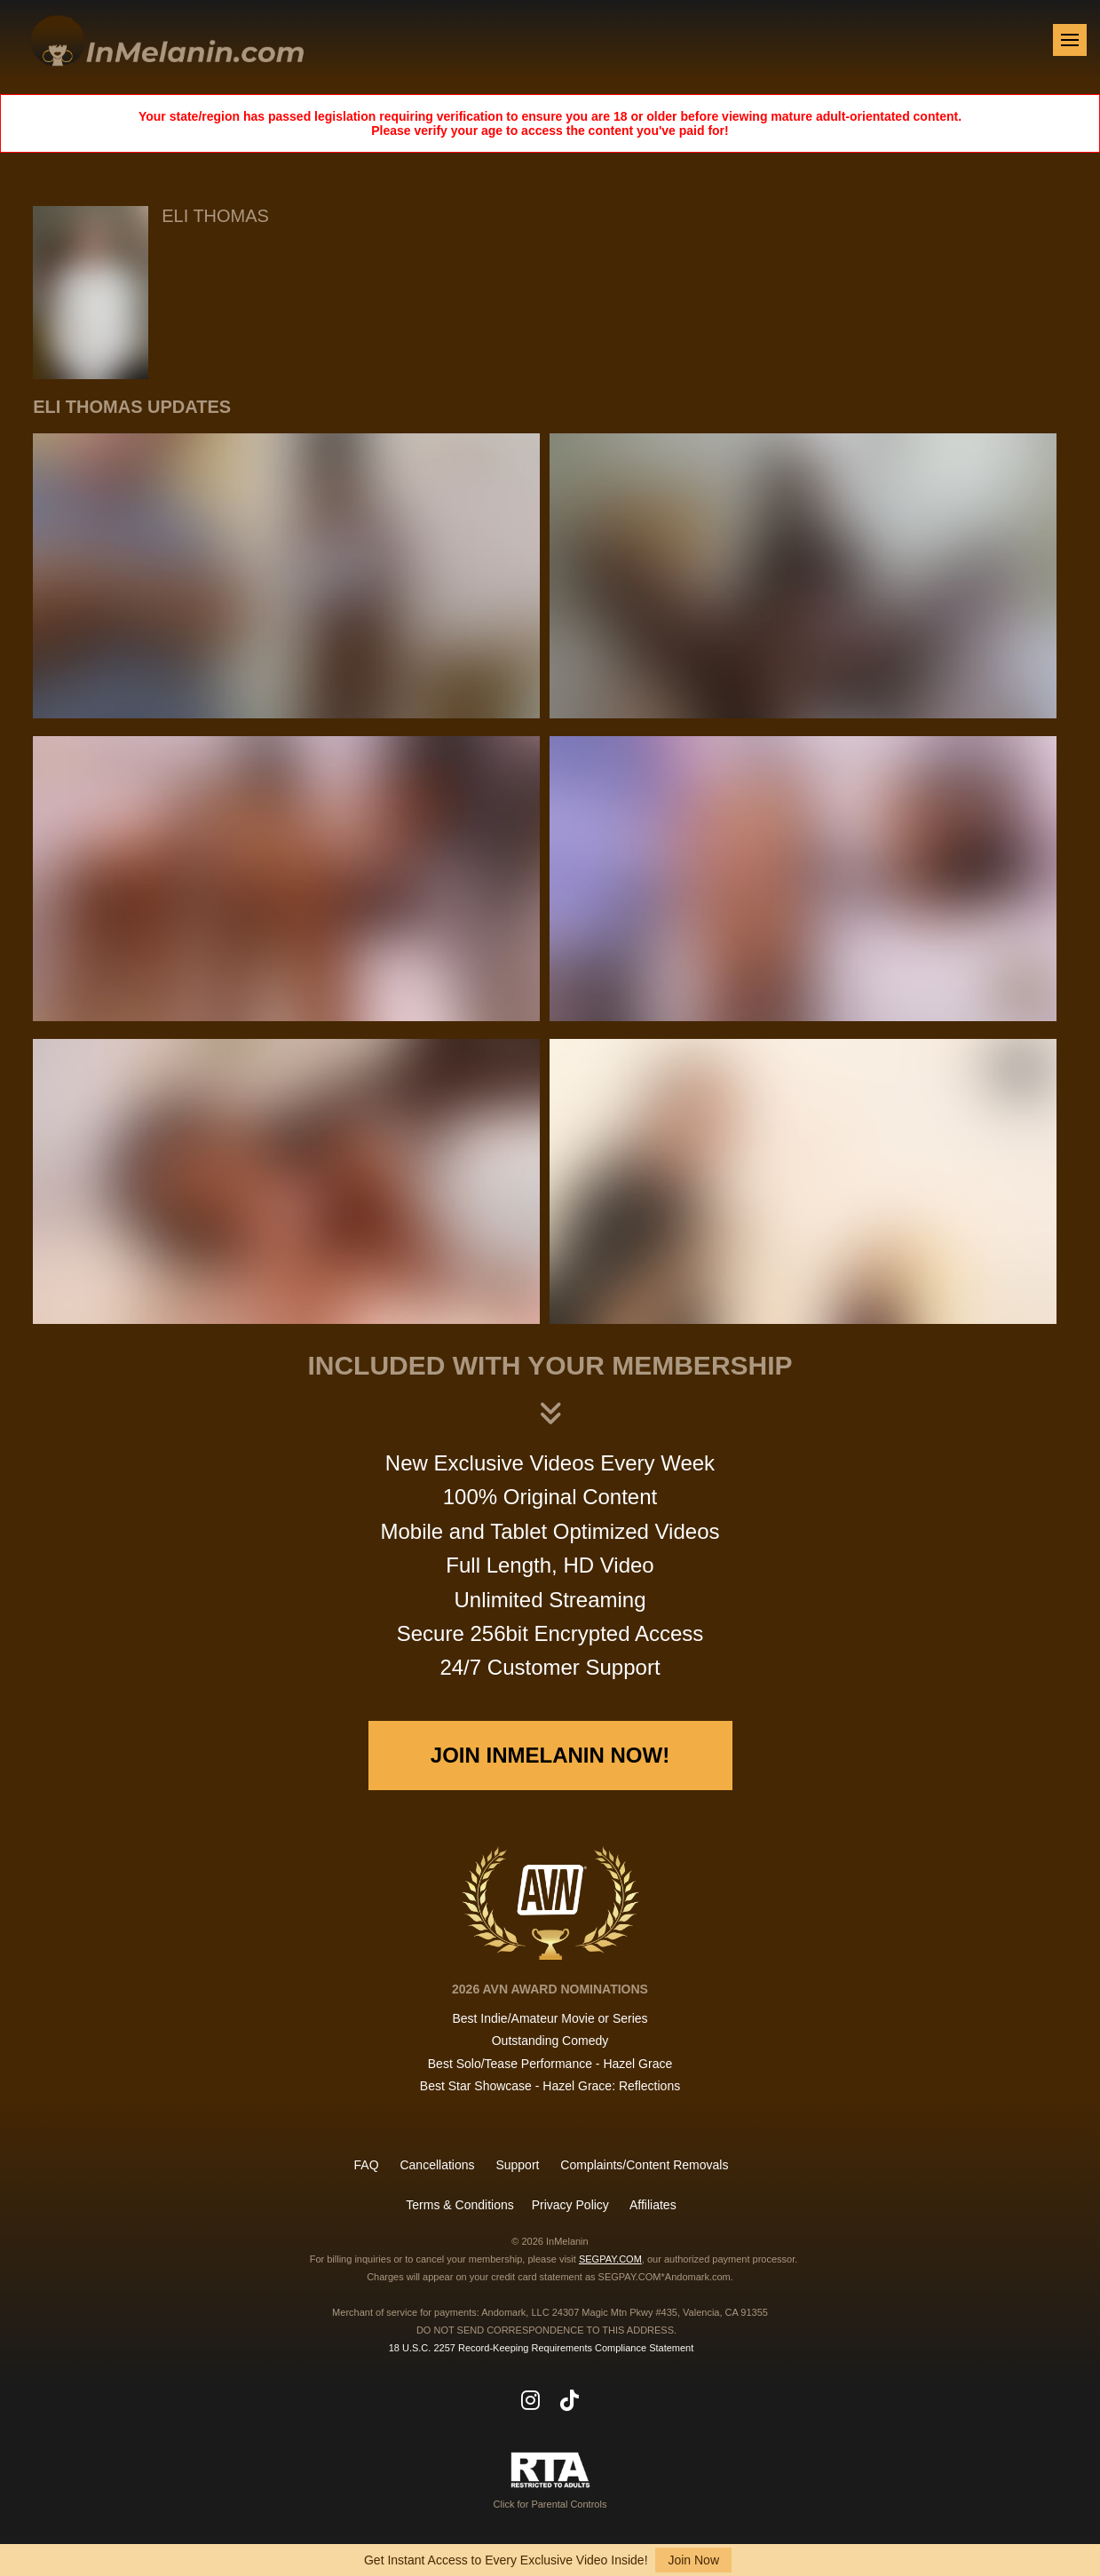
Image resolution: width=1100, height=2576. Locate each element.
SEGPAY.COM (610, 2259)
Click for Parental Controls (550, 2480)
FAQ (366, 2165)
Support (517, 2165)
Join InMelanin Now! (550, 1755)
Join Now (693, 2560)
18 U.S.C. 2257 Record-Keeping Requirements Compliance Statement (541, 2347)
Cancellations (437, 2165)
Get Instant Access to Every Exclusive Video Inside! (506, 2560)
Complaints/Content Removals (644, 2165)
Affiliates (653, 2205)
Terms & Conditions (459, 2205)
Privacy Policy (570, 2205)
